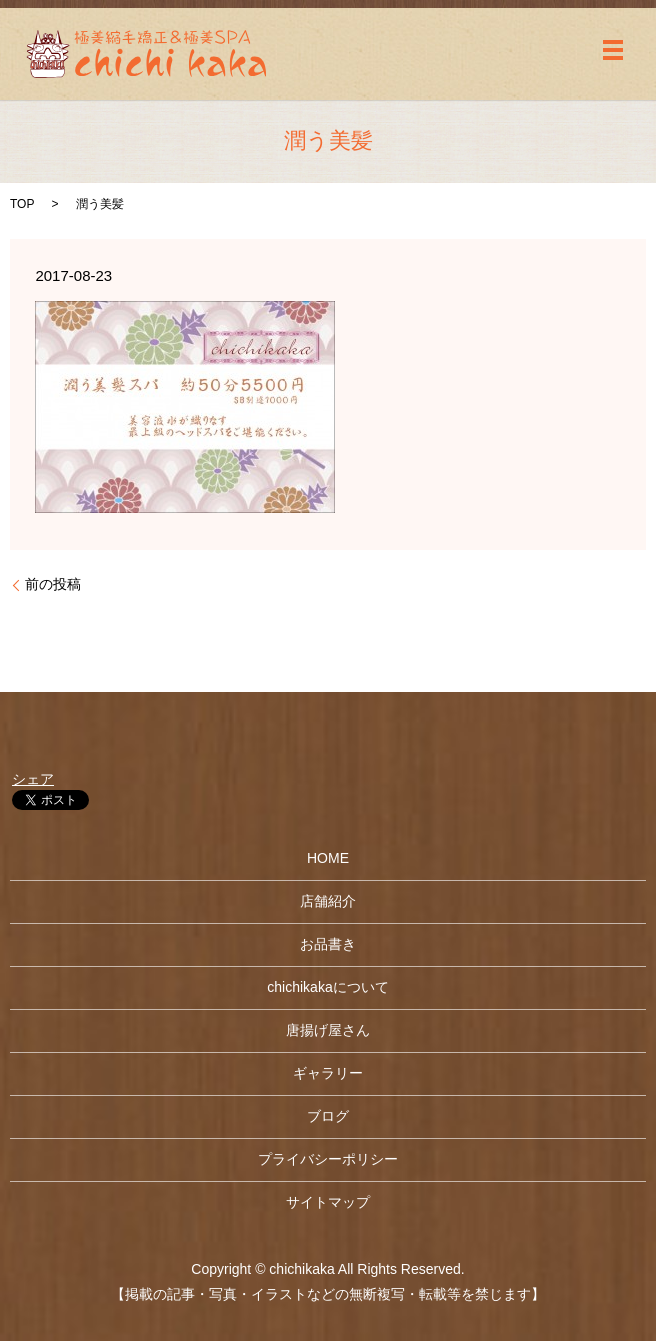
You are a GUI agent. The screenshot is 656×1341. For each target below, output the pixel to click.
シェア (33, 779)
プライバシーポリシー (328, 1159)
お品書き (328, 944)
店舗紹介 (328, 901)
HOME (328, 858)
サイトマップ (328, 1202)
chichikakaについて (327, 987)
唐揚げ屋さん (328, 1030)
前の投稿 (53, 584)
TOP (22, 204)
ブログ (328, 1116)
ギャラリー (328, 1073)
